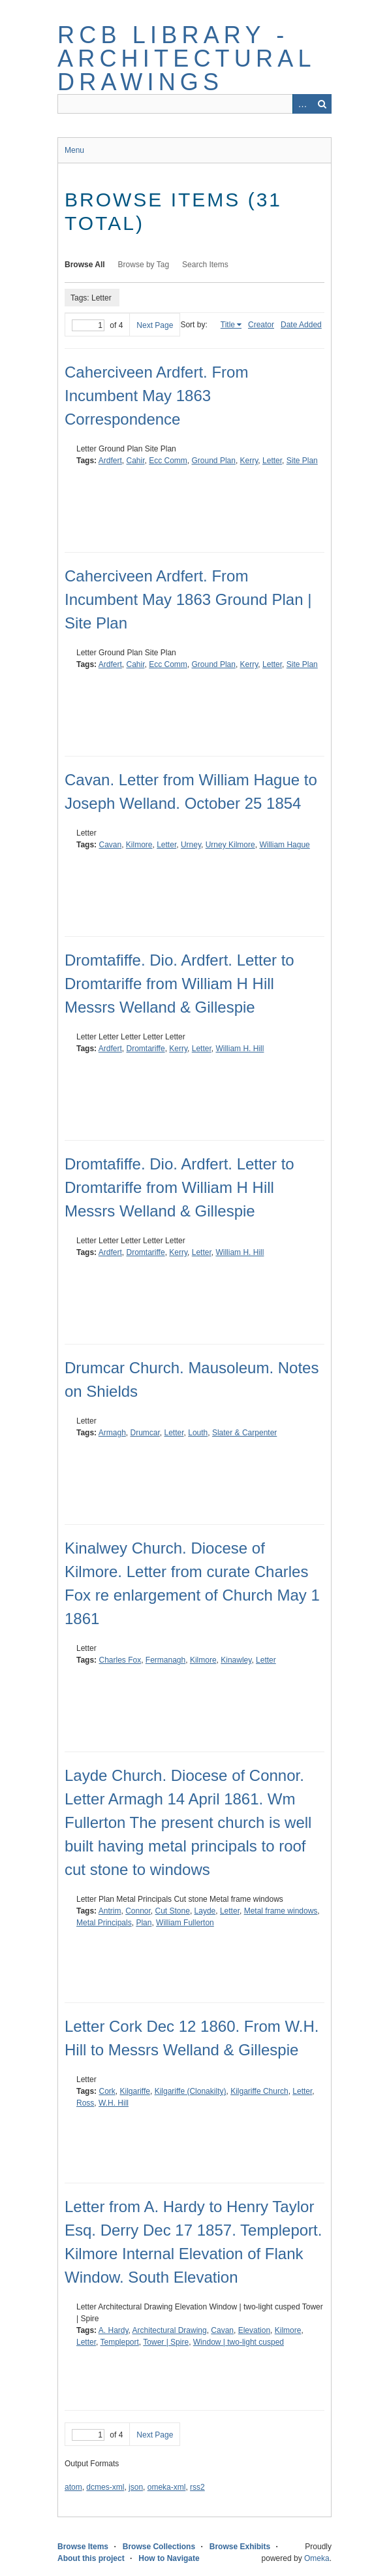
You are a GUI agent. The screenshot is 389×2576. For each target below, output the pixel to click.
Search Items (205, 264)
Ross (85, 2103)
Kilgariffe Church (259, 2091)
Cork (107, 2091)
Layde (205, 1911)
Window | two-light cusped (238, 2342)
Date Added (301, 324)
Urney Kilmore (230, 844)
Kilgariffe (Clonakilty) (190, 2091)
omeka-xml (167, 2487)
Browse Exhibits (240, 2546)
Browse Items (82, 2546)
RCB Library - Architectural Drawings (186, 58)
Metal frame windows (281, 1911)
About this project (91, 2558)
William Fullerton (185, 1922)
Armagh (112, 1432)
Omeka (317, 2558)
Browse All (85, 264)
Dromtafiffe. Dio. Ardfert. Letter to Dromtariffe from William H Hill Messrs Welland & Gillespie (179, 983)
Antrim (110, 1911)
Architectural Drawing (169, 2330)
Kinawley (236, 1660)
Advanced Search (302, 104)
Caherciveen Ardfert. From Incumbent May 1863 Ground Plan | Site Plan (188, 599)
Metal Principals (104, 1922)
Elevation (254, 2330)
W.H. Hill (114, 2103)
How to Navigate (168, 2558)
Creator (261, 324)
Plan (143, 1922)
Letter (272, 460)
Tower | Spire (166, 2342)
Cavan (110, 844)
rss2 (197, 2487)
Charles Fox (120, 1660)
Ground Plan (214, 460)
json (136, 2487)
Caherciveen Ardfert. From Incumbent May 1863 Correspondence (156, 395)
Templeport (119, 2342)
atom (73, 2487)
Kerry (249, 460)
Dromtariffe (145, 1048)
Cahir (135, 460)
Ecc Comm (168, 460)
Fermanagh (165, 1660)
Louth (198, 1432)
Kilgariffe (134, 2091)
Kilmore (139, 844)
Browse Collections (159, 2546)
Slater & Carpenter (244, 1432)
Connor (138, 1911)
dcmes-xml (105, 2487)
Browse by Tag (144, 264)
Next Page (154, 325)
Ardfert (110, 460)
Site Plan (302, 460)
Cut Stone (172, 1911)
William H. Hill (239, 1048)
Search (322, 104)
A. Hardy (114, 2330)
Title (228, 324)
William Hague (284, 844)
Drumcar (145, 1432)
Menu (74, 150)
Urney (191, 844)
